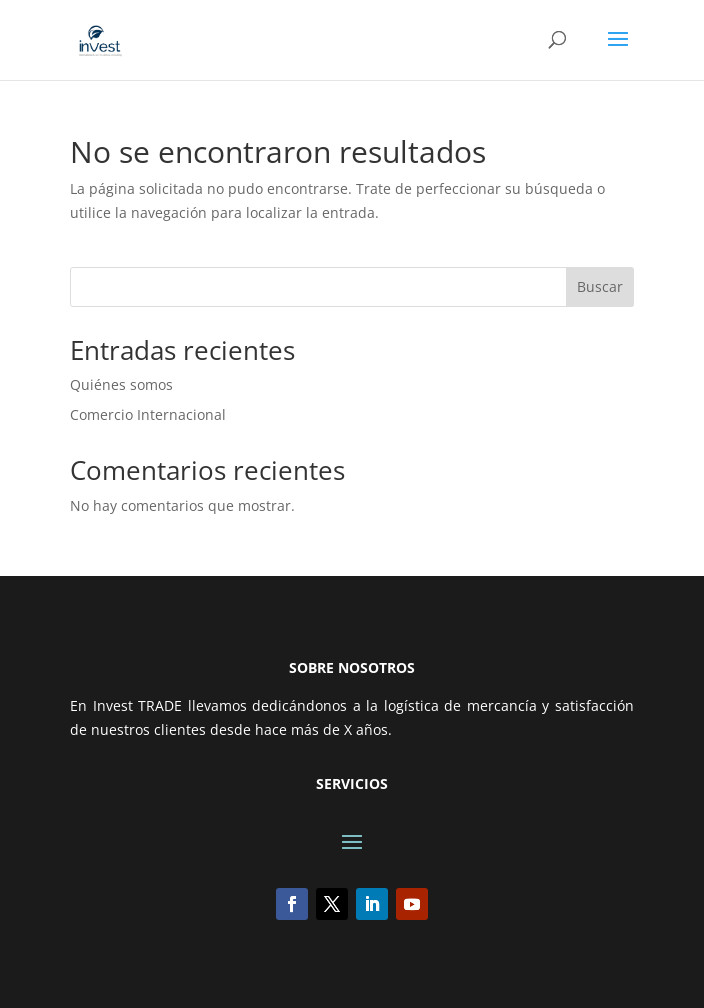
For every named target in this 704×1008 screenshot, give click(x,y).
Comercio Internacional (148, 414)
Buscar (600, 286)
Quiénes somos (121, 384)
